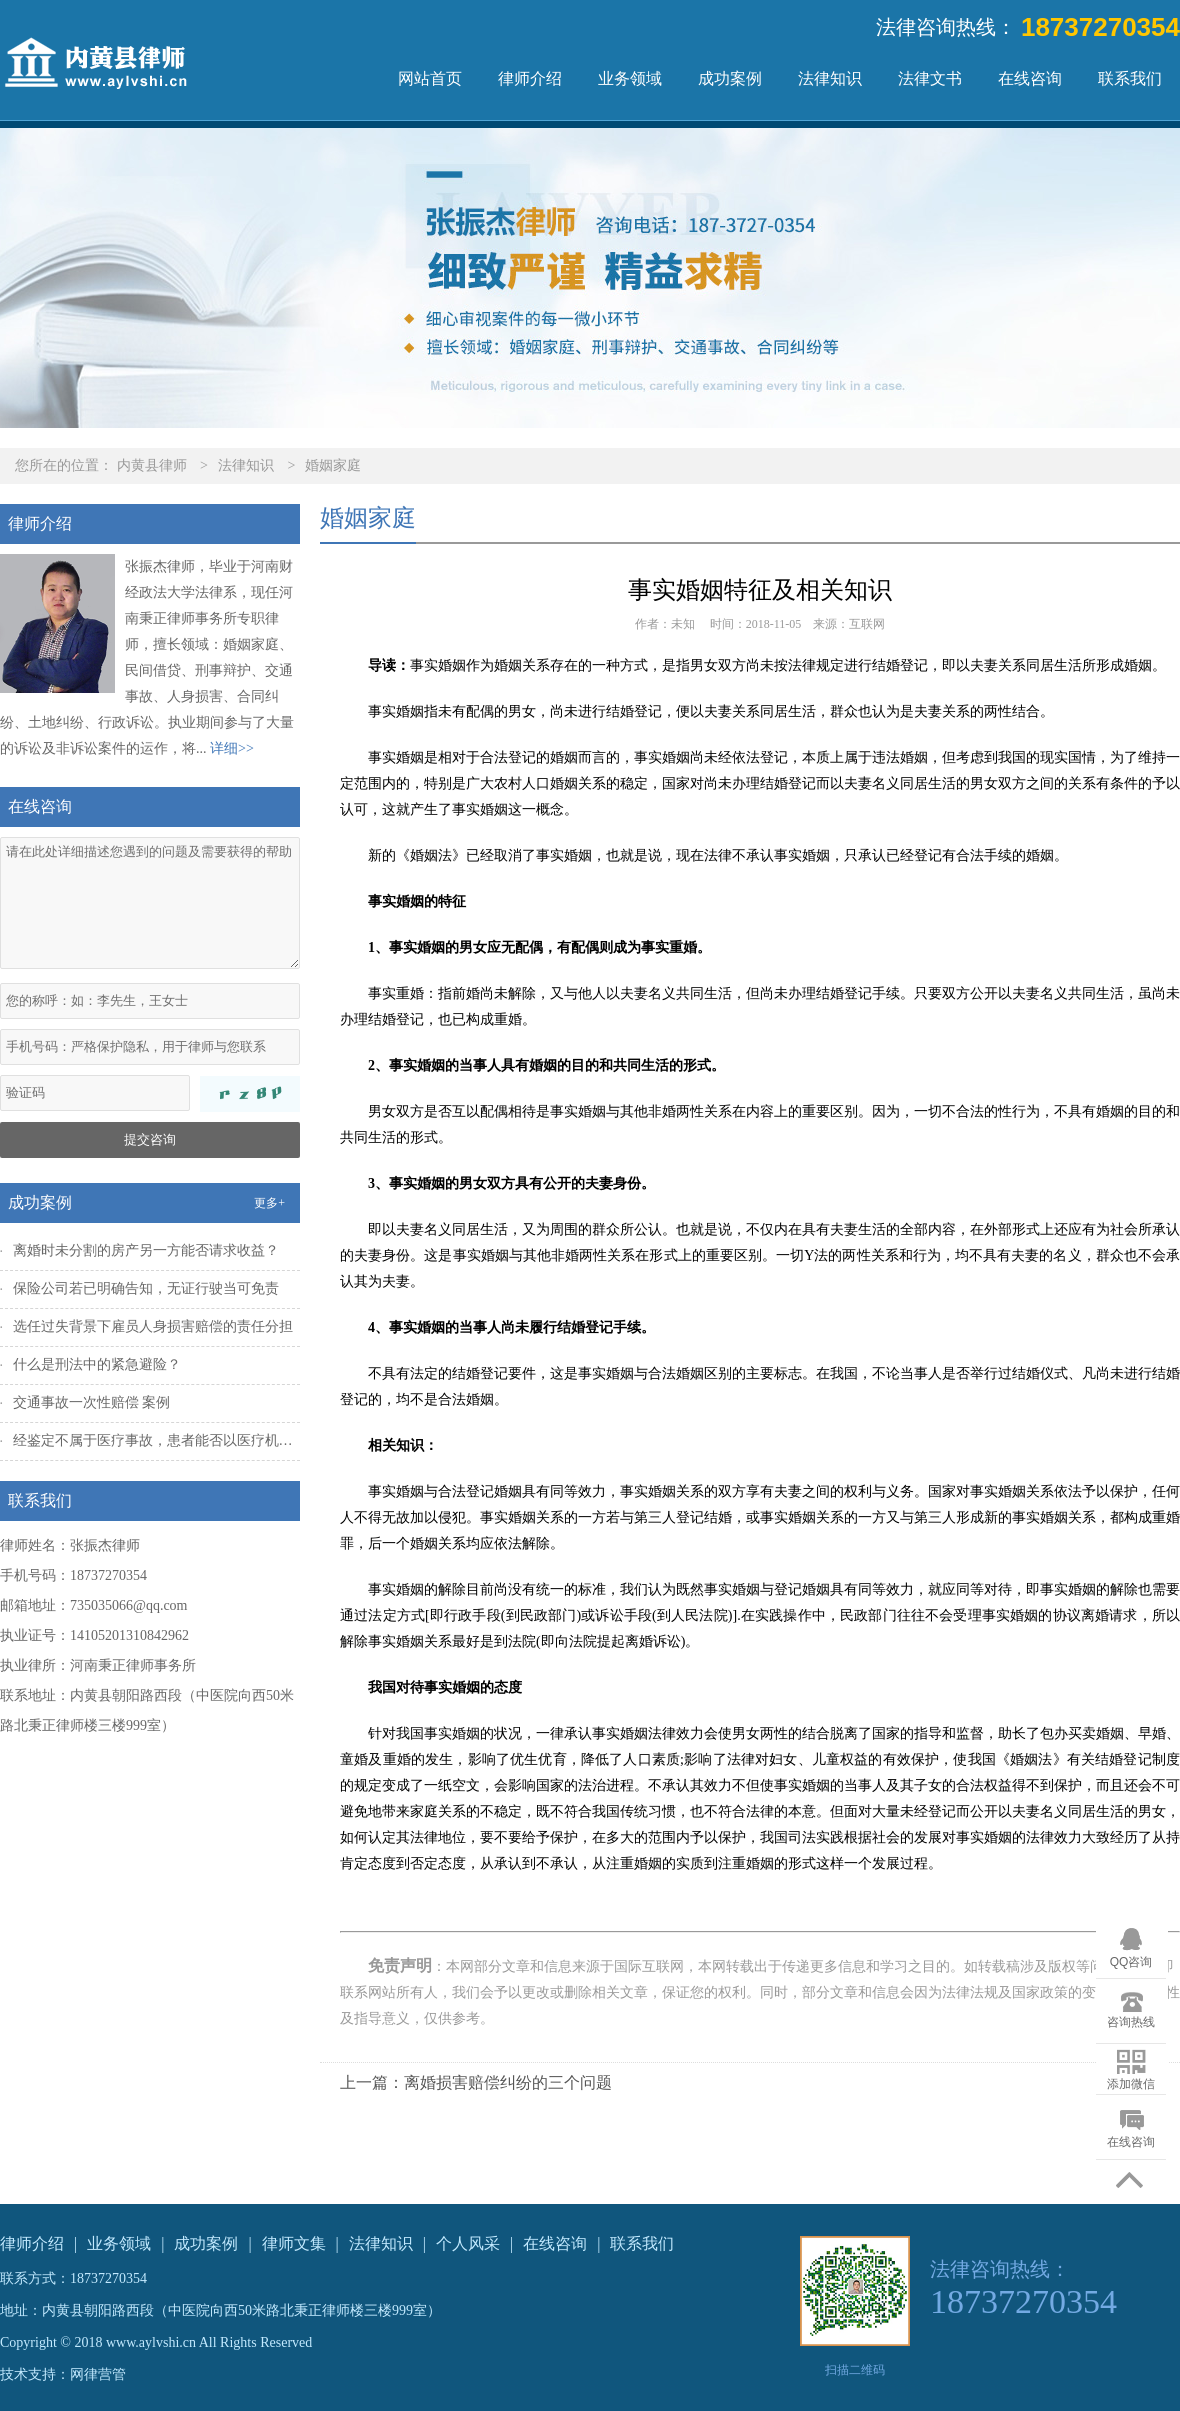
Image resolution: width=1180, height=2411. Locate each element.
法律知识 (830, 78)
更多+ (269, 1203)
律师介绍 (530, 78)
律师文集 (294, 2243)
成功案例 (730, 78)
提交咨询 (150, 1139)
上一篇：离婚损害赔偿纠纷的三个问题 (476, 2082)
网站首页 (430, 78)
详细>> (232, 748)
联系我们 (1130, 78)
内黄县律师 (152, 465)
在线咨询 (1030, 78)
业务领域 (630, 78)
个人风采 (468, 2243)
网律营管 (98, 2374)
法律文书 (930, 78)
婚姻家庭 (333, 465)
